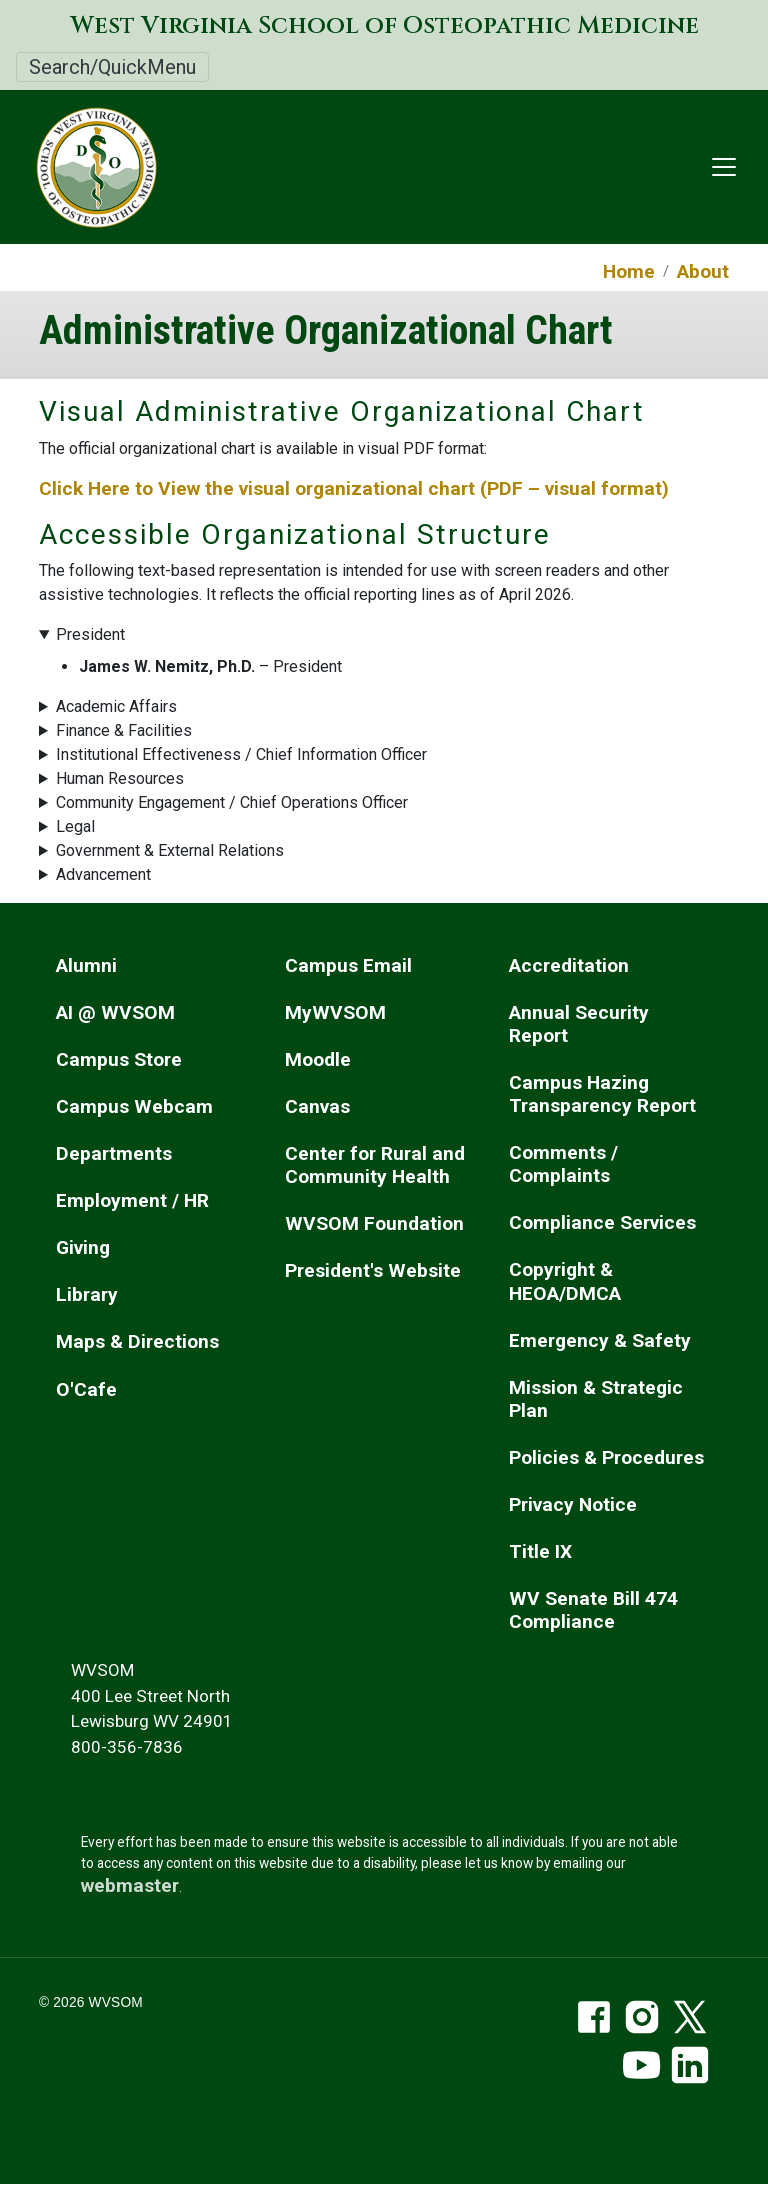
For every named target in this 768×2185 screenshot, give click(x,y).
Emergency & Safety (600, 1340)
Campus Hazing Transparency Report (602, 1094)
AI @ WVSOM (115, 1012)
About (703, 271)
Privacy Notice (573, 1504)
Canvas (317, 1106)
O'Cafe (86, 1389)
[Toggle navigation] (724, 167)
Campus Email (348, 965)
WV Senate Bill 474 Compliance (593, 1610)
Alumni (86, 965)
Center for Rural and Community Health (375, 1165)
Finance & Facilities (124, 730)
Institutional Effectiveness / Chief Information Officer (241, 754)
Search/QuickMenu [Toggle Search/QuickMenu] (112, 67)
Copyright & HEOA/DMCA (565, 1281)
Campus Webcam (134, 1106)
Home (629, 271)
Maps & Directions (137, 1341)
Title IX (540, 1551)
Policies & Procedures (606, 1457)
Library (87, 1294)
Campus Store (119, 1059)
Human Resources (120, 778)
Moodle (318, 1059)
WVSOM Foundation (374, 1223)
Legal (75, 826)
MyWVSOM (335, 1012)
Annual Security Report (579, 1024)
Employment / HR (132, 1200)
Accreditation (569, 965)
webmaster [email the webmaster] (130, 1885)
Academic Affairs (116, 706)
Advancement (103, 874)
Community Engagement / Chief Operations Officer (232, 802)
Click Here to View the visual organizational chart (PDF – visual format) (356, 488)
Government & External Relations (170, 850)
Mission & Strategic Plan (596, 1399)
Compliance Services (602, 1222)
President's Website (373, 1270)
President (90, 634)
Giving (83, 1247)
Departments (114, 1153)
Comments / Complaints (563, 1164)
